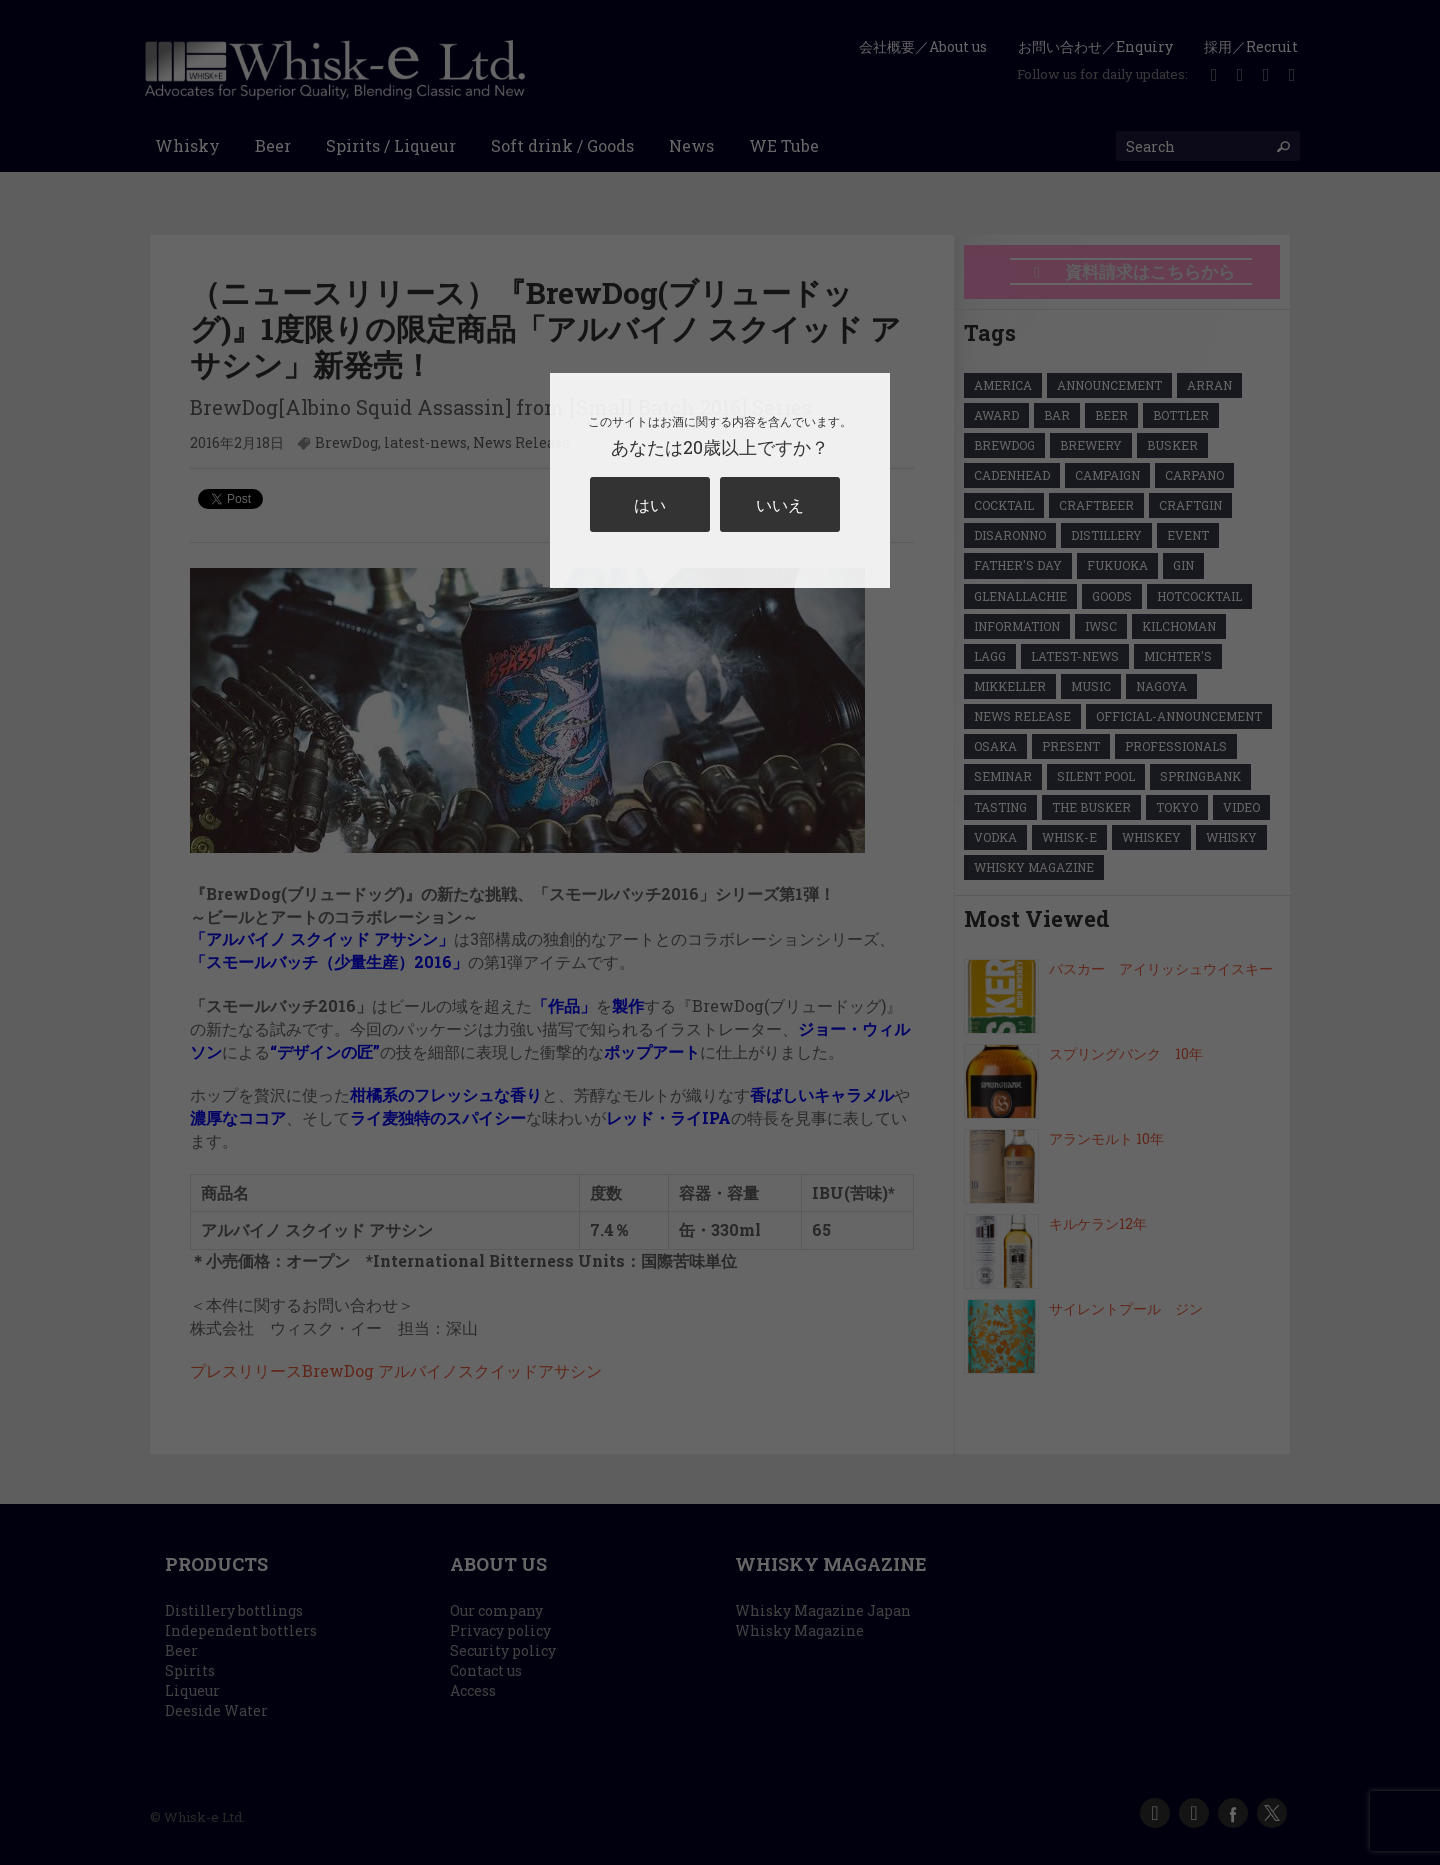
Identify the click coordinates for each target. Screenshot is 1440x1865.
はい (650, 504)
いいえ (780, 504)
